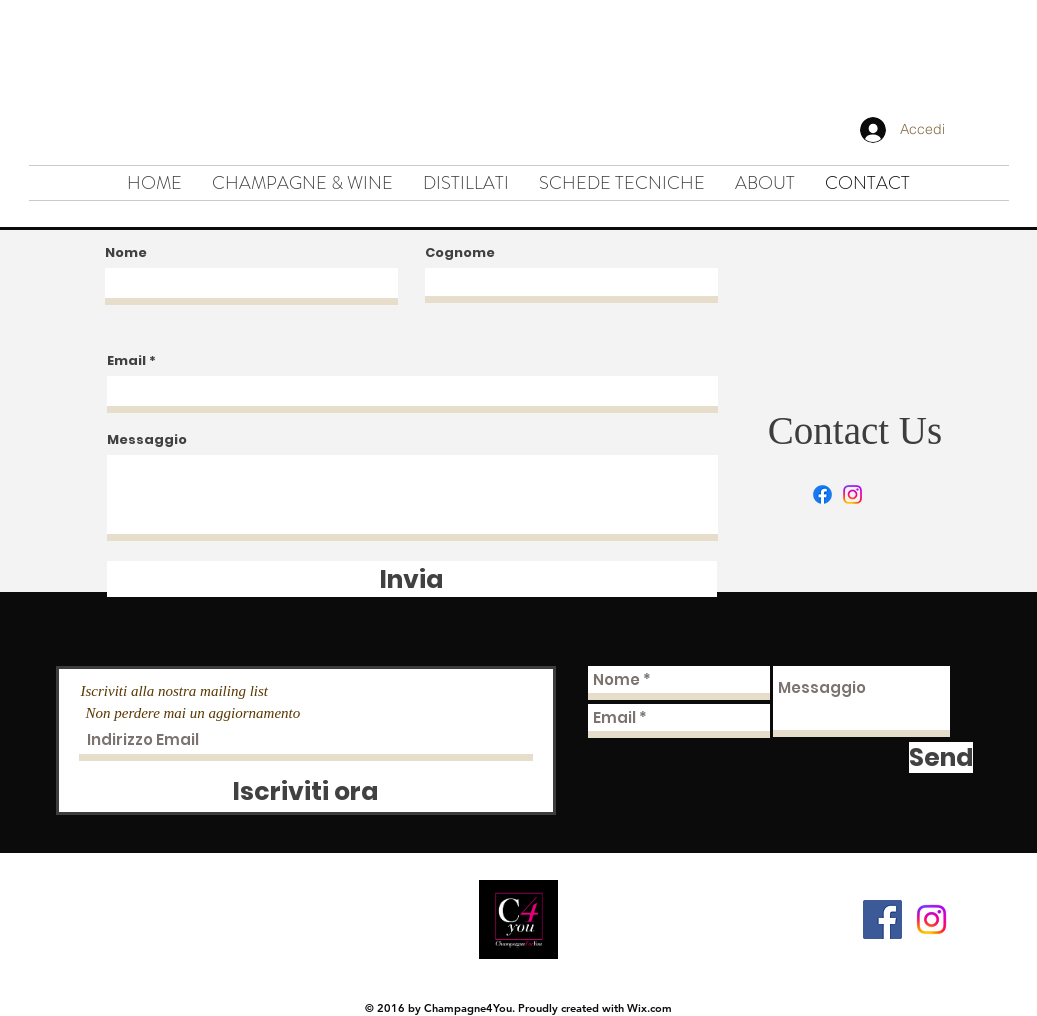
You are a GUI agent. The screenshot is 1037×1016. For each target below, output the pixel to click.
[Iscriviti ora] (306, 791)
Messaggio (147, 439)
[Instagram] (852, 494)
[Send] (941, 757)
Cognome (460, 252)
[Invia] (412, 579)
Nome (126, 252)
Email (126, 360)
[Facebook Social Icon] (882, 919)
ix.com (655, 1008)
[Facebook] (822, 494)
